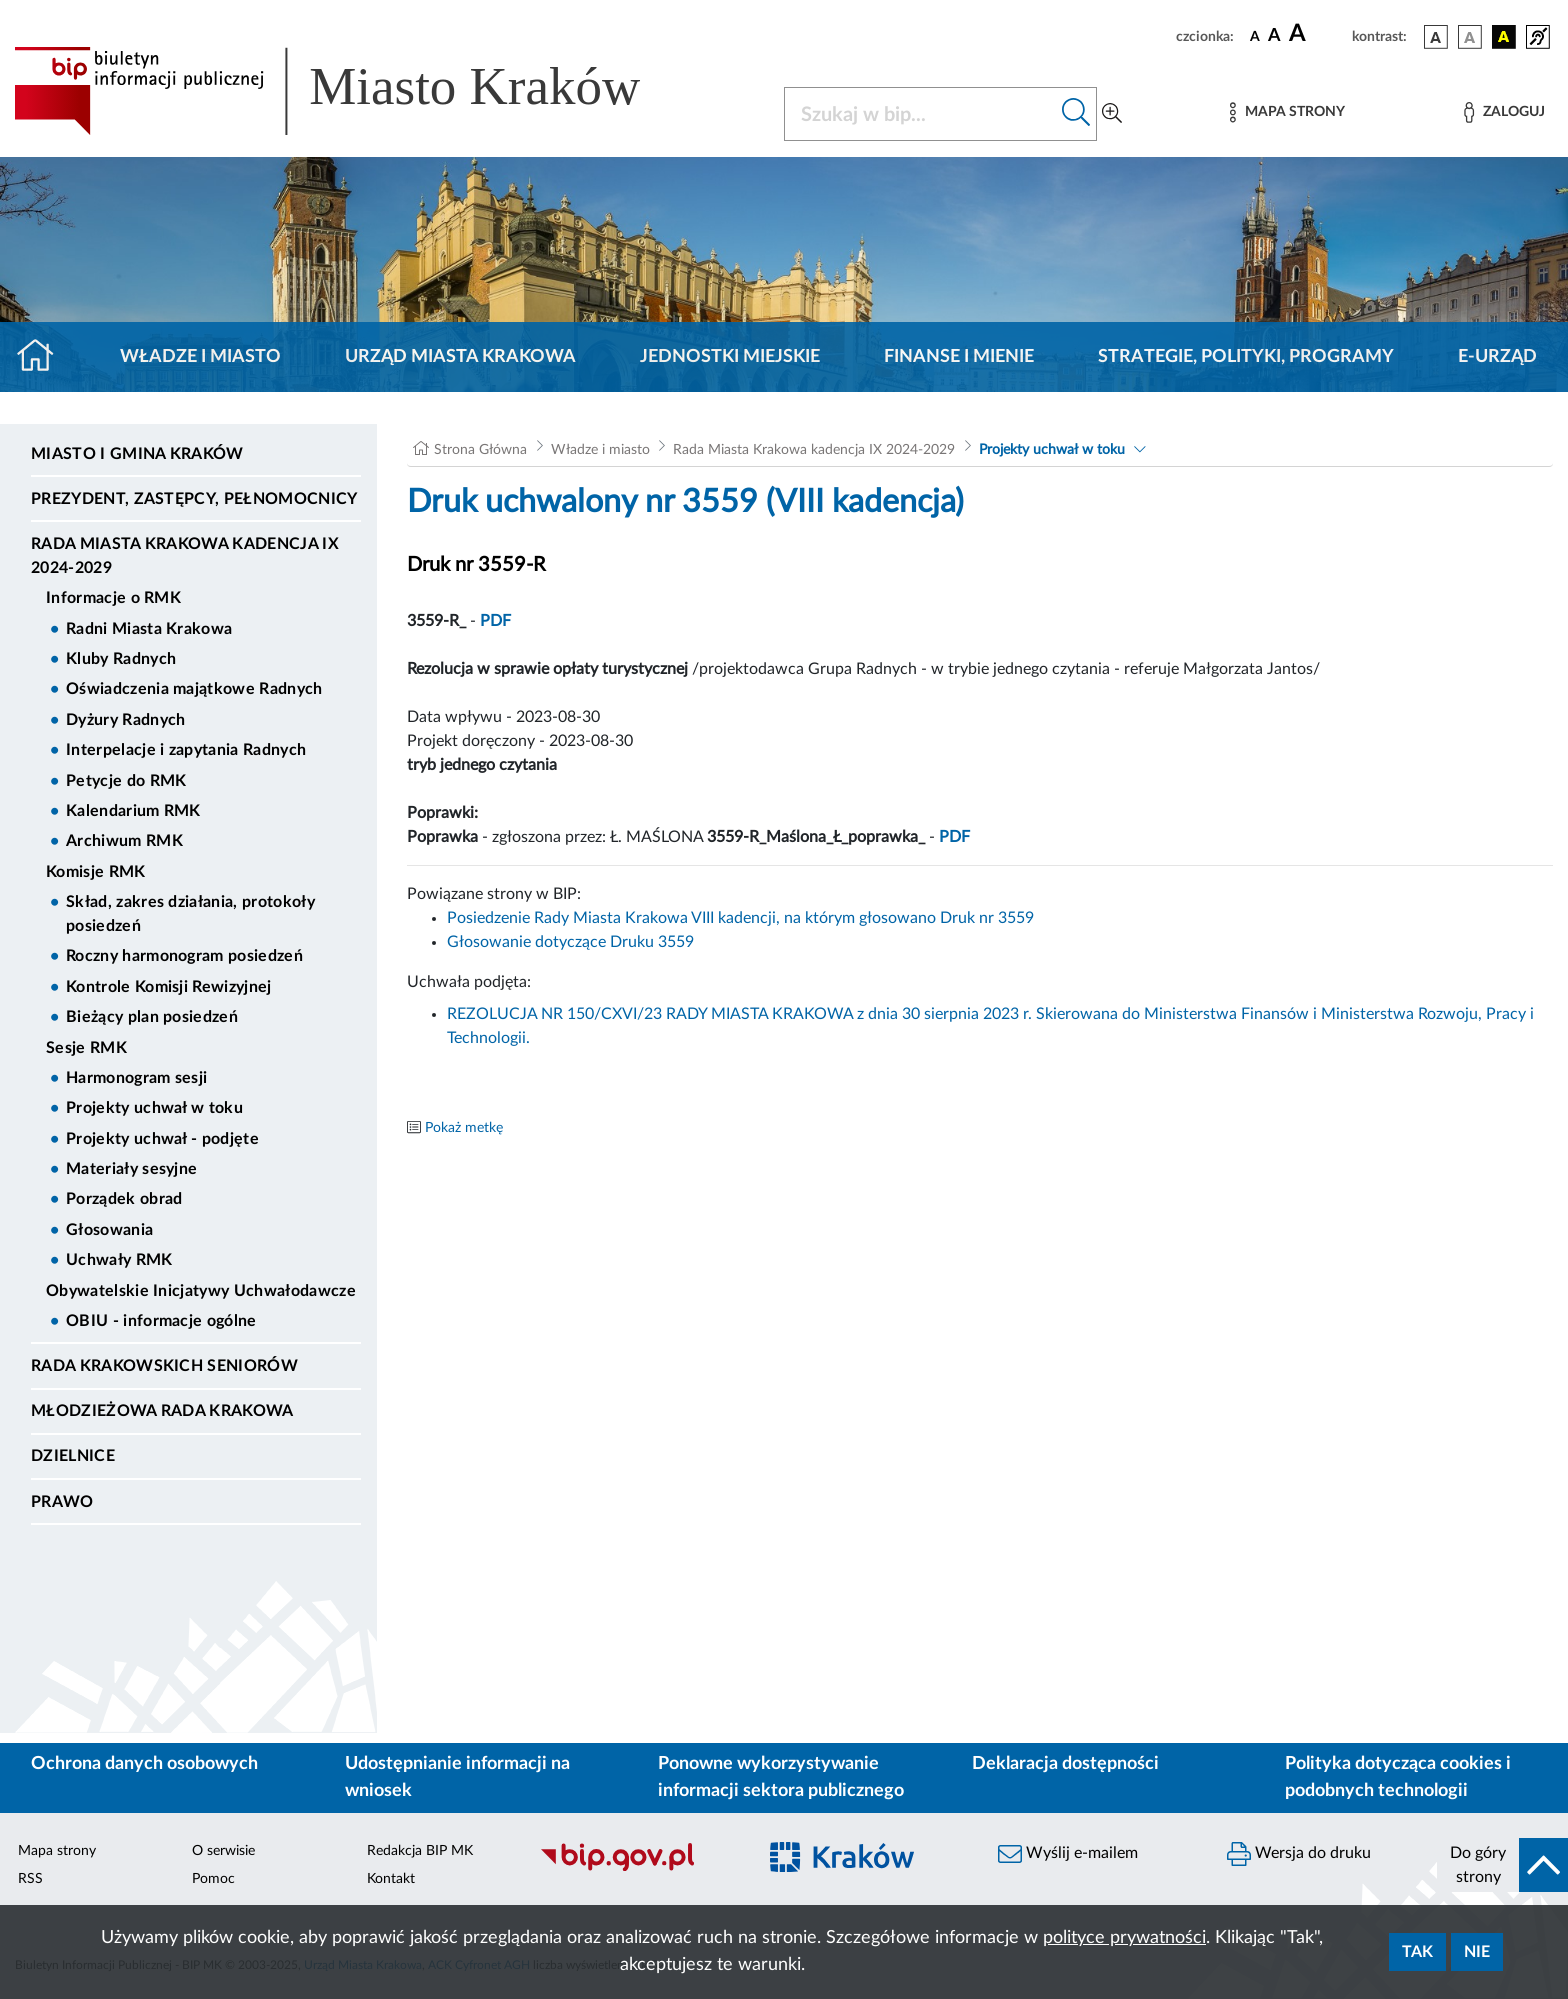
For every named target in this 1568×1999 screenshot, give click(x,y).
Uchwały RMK (119, 1260)
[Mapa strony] (1287, 112)
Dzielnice (73, 1456)
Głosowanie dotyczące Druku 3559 (570, 942)
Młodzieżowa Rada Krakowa (162, 1411)
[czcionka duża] (1317, 34)
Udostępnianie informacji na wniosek (457, 1777)
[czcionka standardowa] (1255, 36)
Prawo (62, 1502)
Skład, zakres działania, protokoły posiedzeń (190, 914)
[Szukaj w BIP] (920, 114)
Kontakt (391, 1879)
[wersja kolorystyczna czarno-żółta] (1504, 37)
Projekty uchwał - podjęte (162, 1139)
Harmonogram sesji (136, 1078)
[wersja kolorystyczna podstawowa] (1436, 37)
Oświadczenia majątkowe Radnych (194, 689)
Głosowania (109, 1230)
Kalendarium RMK (133, 811)
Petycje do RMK (126, 781)
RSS (30, 1879)
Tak (1417, 1952)
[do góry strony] (1502, 1865)
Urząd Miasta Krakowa (460, 357)
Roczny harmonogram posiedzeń (184, 956)
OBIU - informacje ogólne (161, 1321)
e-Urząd (1497, 357)
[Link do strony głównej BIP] (356, 91)
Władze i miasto (200, 357)
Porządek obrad (124, 1199)
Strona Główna (480, 450)
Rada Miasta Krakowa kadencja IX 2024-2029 (185, 556)
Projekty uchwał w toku (154, 1108)
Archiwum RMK (124, 841)
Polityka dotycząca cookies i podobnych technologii (1398, 1777)
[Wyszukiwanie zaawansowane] (1112, 114)
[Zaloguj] (1504, 112)
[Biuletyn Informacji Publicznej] (637, 1868)
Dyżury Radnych (125, 720)
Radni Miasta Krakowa (149, 629)
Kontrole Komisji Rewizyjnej (169, 987)
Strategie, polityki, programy (1246, 357)
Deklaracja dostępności (1065, 1764)
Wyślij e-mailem (1068, 1854)
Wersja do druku (1299, 1854)
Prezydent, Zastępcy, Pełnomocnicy (194, 499)
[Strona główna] (43, 357)
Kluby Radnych (121, 659)
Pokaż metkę (464, 1128)
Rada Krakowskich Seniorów (164, 1366)
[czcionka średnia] (1274, 36)
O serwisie (223, 1851)
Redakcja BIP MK (420, 1851)
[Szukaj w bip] (1076, 114)
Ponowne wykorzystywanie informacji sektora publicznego (781, 1777)
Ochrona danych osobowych (144, 1764)
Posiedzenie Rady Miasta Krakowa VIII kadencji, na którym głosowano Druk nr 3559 (740, 918)
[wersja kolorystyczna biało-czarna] (1470, 37)
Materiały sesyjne (131, 1169)
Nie (1477, 1952)
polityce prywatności (1124, 1938)
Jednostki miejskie (730, 357)
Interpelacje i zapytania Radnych (186, 750)
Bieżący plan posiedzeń (152, 1017)
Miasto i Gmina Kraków (137, 454)
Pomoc (213, 1879)
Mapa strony (57, 1851)
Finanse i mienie (959, 357)
